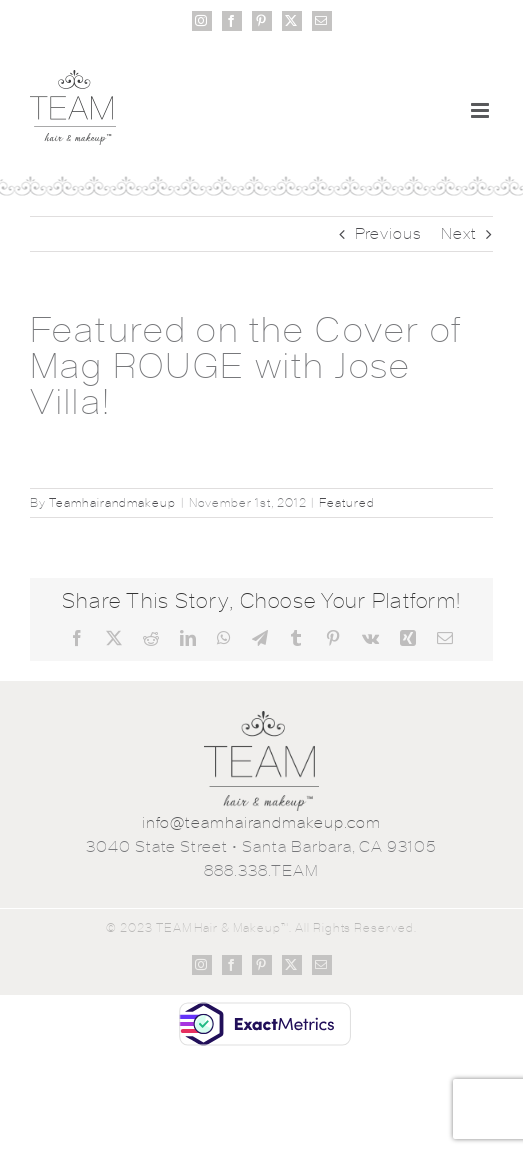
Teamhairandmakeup (112, 503)
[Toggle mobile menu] (482, 110)
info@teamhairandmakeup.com (261, 822)
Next (459, 233)
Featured (347, 503)
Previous (389, 233)
